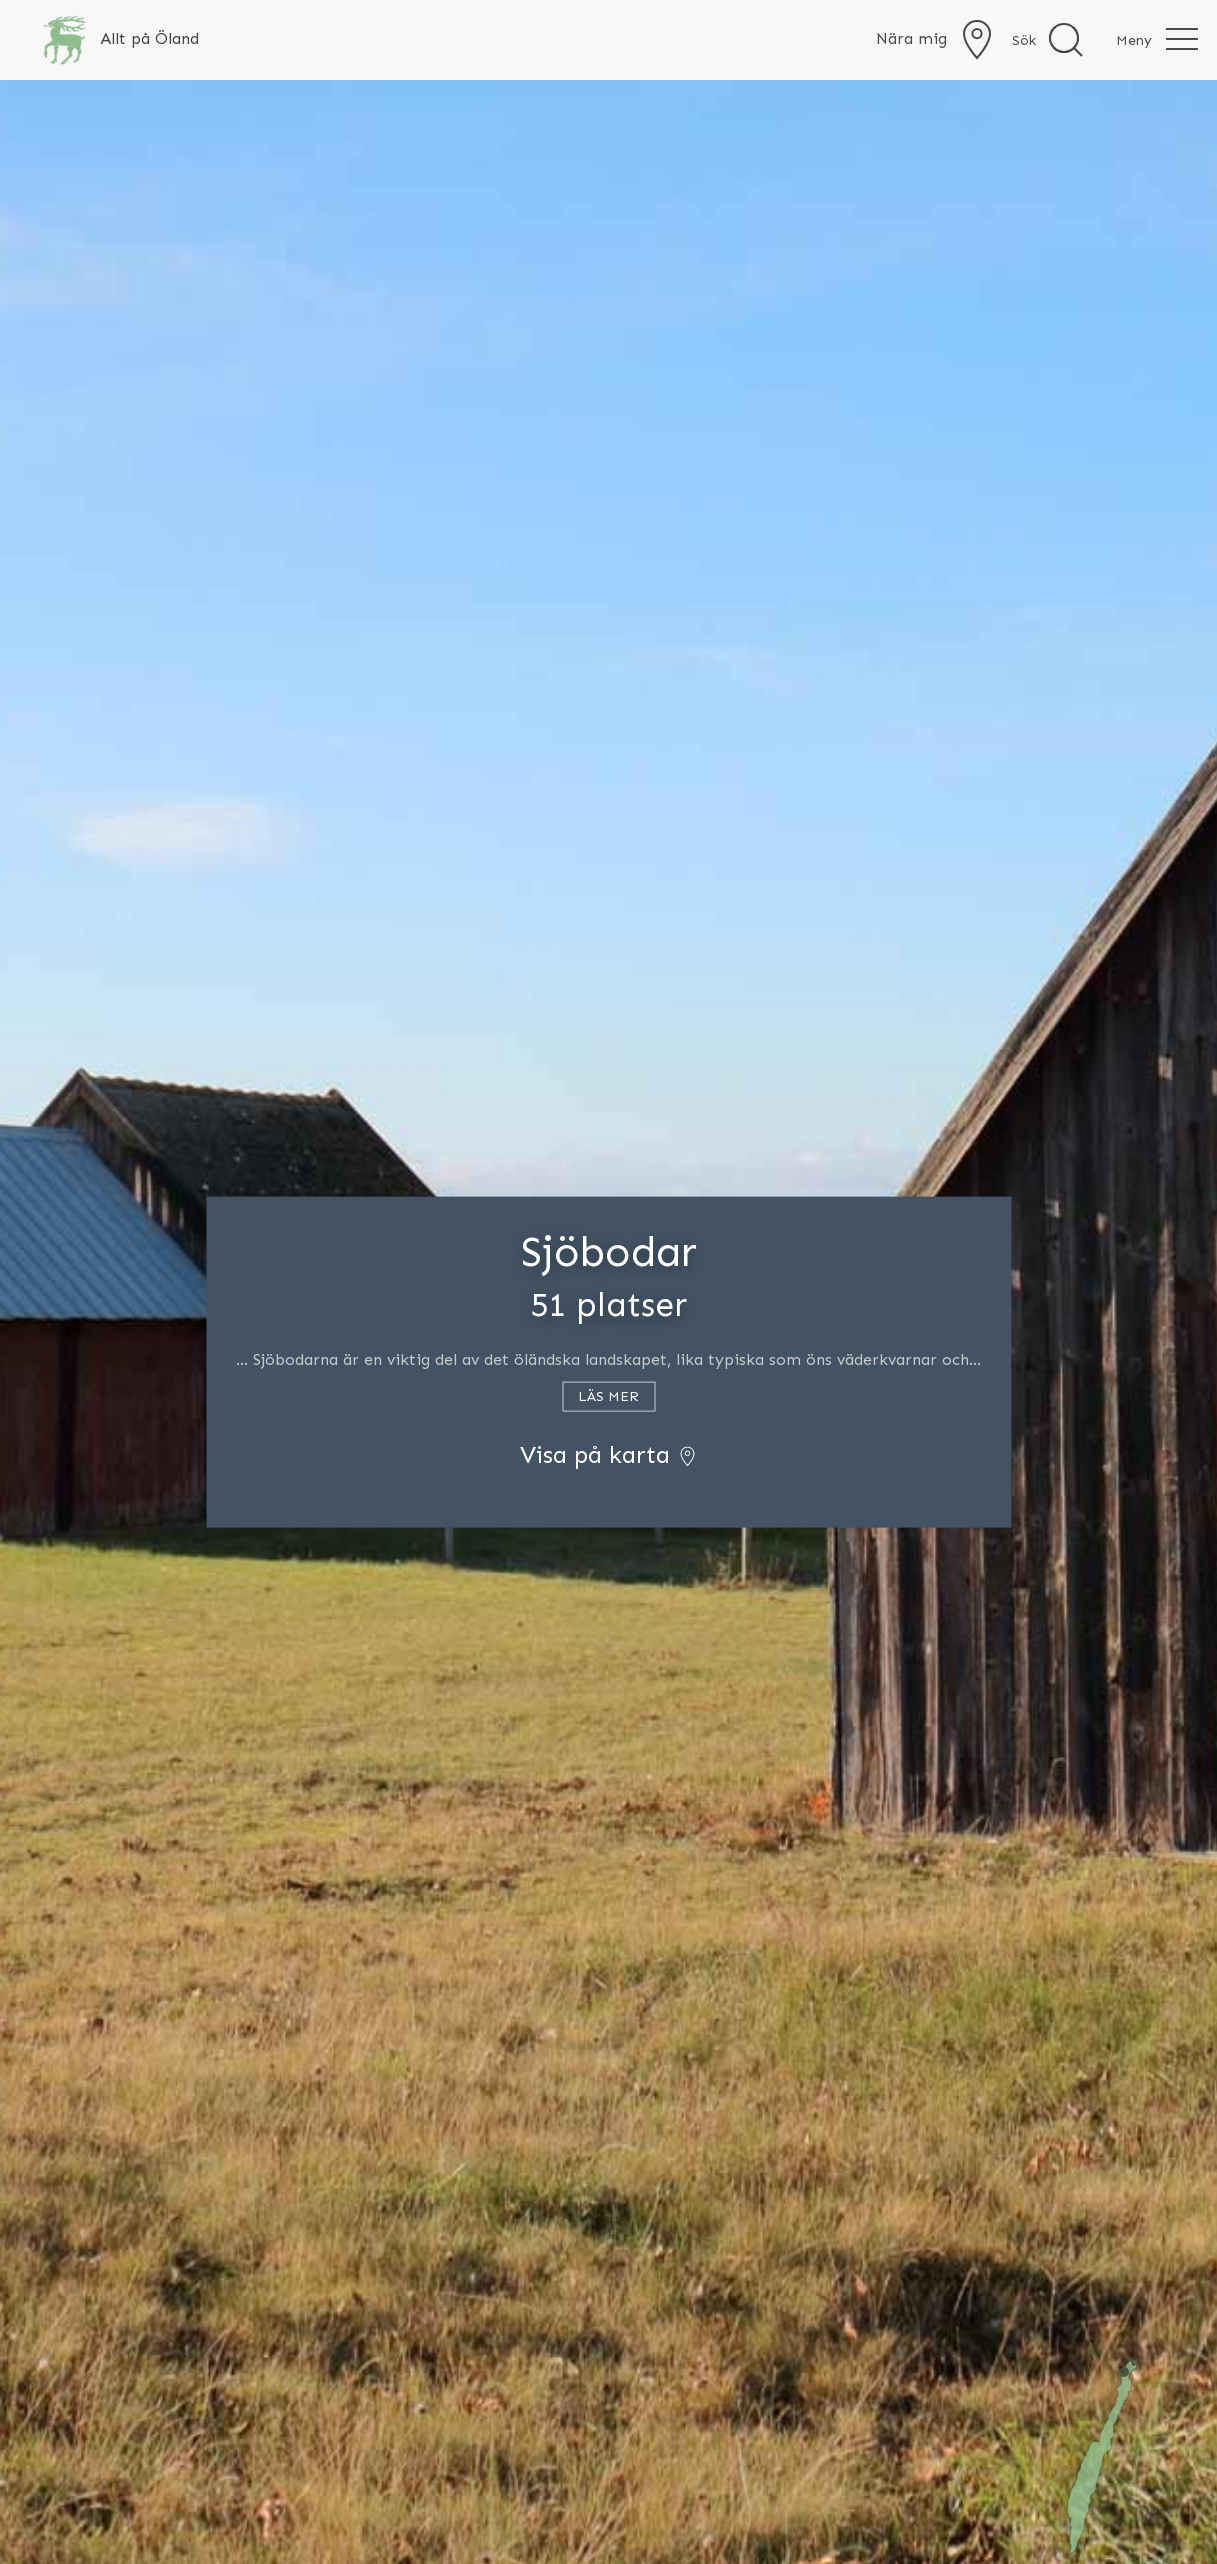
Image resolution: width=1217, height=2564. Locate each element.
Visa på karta (608, 1453)
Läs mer (608, 1395)
